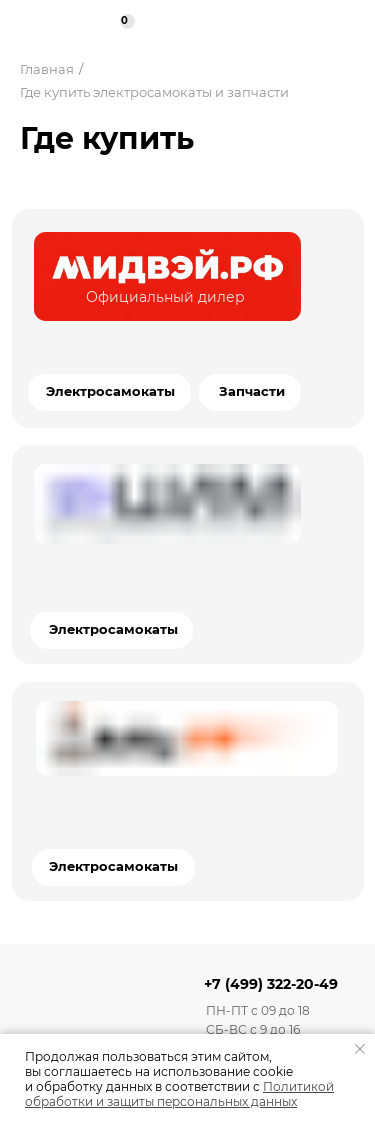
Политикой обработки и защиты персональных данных (179, 1094)
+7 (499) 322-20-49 (271, 984)
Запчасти (252, 391)
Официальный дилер (165, 297)
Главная (47, 69)
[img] (167, 276)
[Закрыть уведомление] (360, 1049)
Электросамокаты (113, 629)
